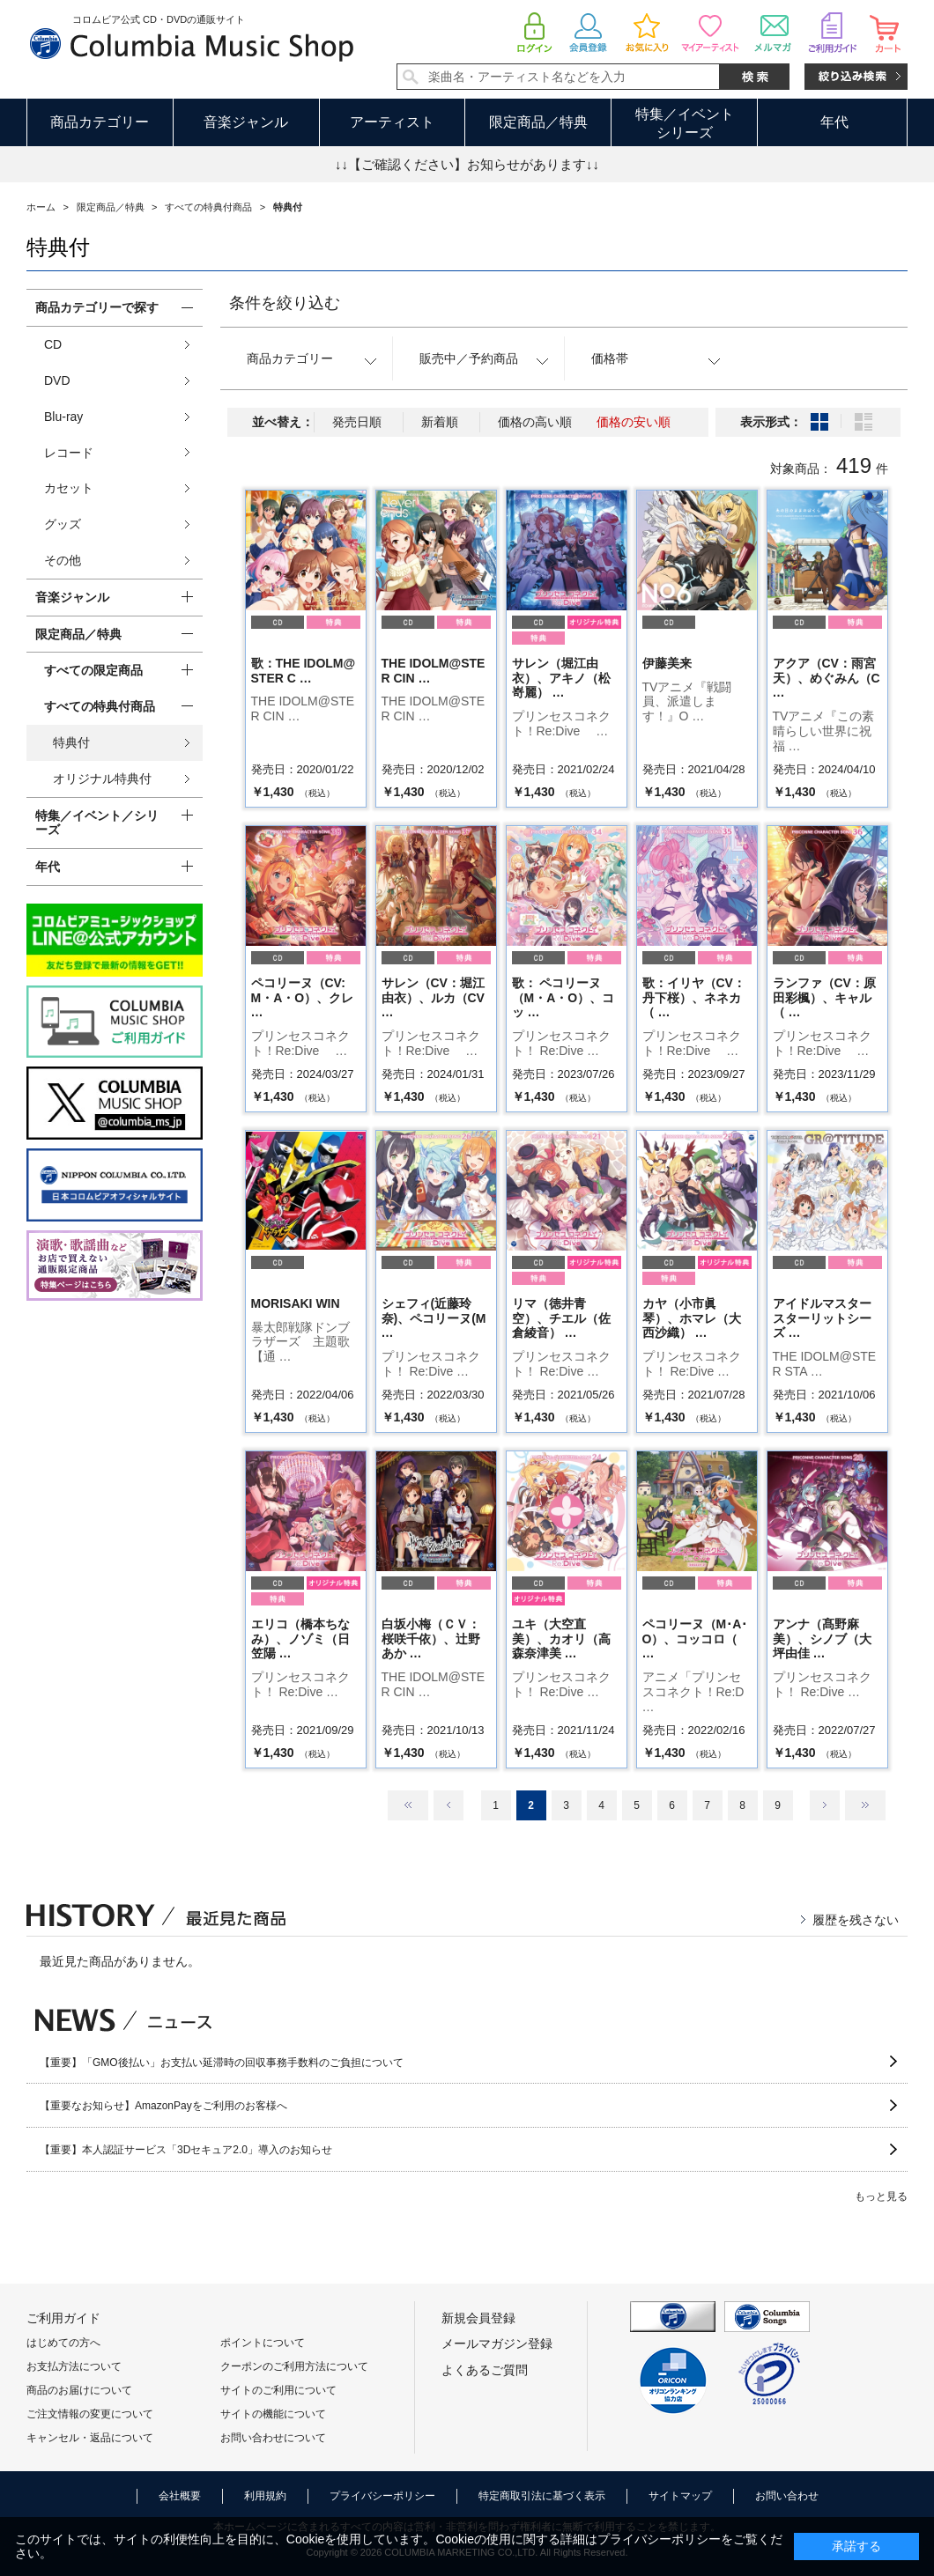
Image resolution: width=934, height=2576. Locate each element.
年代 (834, 121)
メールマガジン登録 (496, 2343)
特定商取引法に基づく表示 (541, 2496)
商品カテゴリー (99, 121)
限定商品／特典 (538, 121)
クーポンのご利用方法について (294, 2366)
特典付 (71, 742)
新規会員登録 (478, 2318)
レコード (68, 453)
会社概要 (180, 2496)
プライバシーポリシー (382, 2496)
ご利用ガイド (63, 2318)
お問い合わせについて (273, 2438)
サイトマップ (680, 2496)
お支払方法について (74, 2366)
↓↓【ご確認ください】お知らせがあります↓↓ (467, 164)
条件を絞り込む (284, 303)
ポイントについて (262, 2342)
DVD (57, 380)
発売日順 (357, 422)
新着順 (439, 422)
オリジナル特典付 (102, 778)
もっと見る (881, 2196)
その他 (62, 560)
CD (53, 344)
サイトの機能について (273, 2414)
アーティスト (392, 121)
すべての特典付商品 (99, 706)
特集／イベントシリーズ (684, 123)
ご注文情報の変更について (89, 2414)
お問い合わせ (787, 2496)
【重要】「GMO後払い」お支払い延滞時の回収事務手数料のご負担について (222, 2062)
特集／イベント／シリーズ (97, 823)
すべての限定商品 (93, 670)
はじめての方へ (63, 2342)
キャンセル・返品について (89, 2438)
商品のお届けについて (79, 2390)
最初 (408, 1805)
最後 (865, 1805)
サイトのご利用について (278, 2390)
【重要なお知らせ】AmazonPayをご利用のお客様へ (163, 2106)
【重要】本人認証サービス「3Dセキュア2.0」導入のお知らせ (186, 2150)
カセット (68, 488)
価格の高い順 (535, 422)
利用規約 (265, 2496)
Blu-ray (63, 417)
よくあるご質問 (484, 2370)
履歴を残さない (855, 1920)
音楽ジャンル (246, 121)
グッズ (62, 524)
